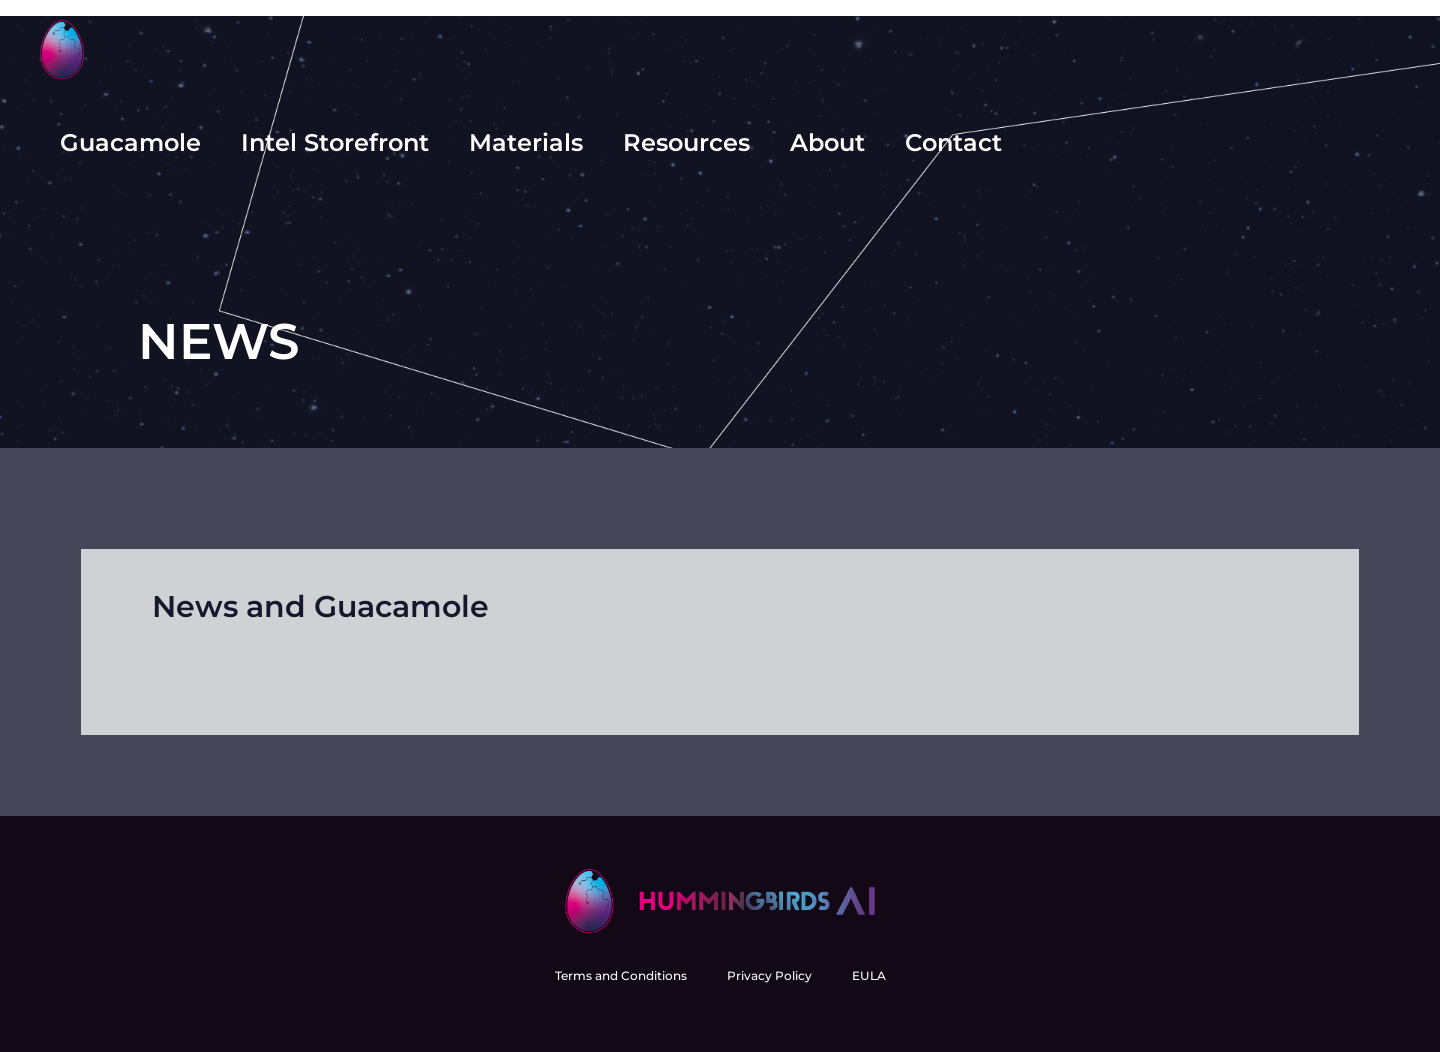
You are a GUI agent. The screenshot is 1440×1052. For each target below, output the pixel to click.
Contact (953, 142)
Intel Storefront (335, 142)
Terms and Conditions (621, 975)
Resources (686, 142)
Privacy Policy (769, 975)
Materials (526, 142)
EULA (869, 975)
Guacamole (130, 142)
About (827, 142)
